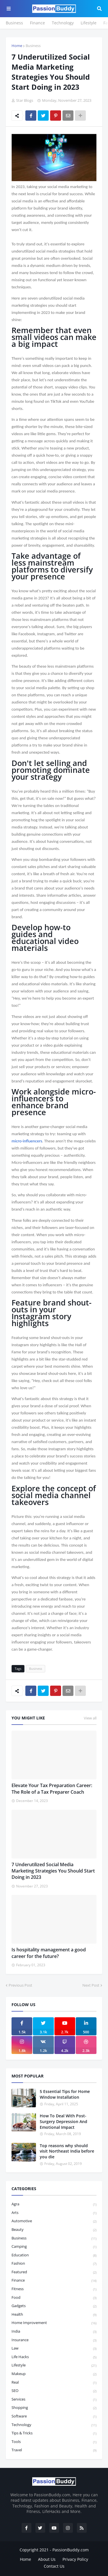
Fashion (54, 2264)
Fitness (54, 2289)
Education (54, 2255)
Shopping (54, 2408)
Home (17, 45)
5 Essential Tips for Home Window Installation (65, 2094)
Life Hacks (54, 2357)
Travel (54, 2450)
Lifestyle (88, 23)
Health (54, 2315)
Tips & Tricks (54, 2433)
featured (54, 2272)
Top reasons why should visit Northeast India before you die (67, 2151)
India (54, 2332)
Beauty (54, 2230)
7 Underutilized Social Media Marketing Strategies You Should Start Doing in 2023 (53, 1871)
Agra (54, 2204)
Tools (54, 2442)
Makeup (54, 2374)
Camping (54, 2247)
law (54, 2349)
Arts (54, 2213)
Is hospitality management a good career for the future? (49, 1952)
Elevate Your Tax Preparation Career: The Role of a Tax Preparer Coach (52, 1788)
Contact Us (54, 2566)
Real (54, 2383)
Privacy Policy (75, 2559)
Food (54, 2298)
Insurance (54, 2340)
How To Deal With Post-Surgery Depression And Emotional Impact (63, 2121)
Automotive (54, 2221)
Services (54, 2400)
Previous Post (20, 1985)
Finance (37, 23)
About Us (47, 2559)
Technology (63, 23)
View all (90, 1718)
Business (14, 23)
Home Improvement (54, 2323)
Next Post (90, 1985)
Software (54, 2416)
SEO (54, 2391)
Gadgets (54, 2306)
